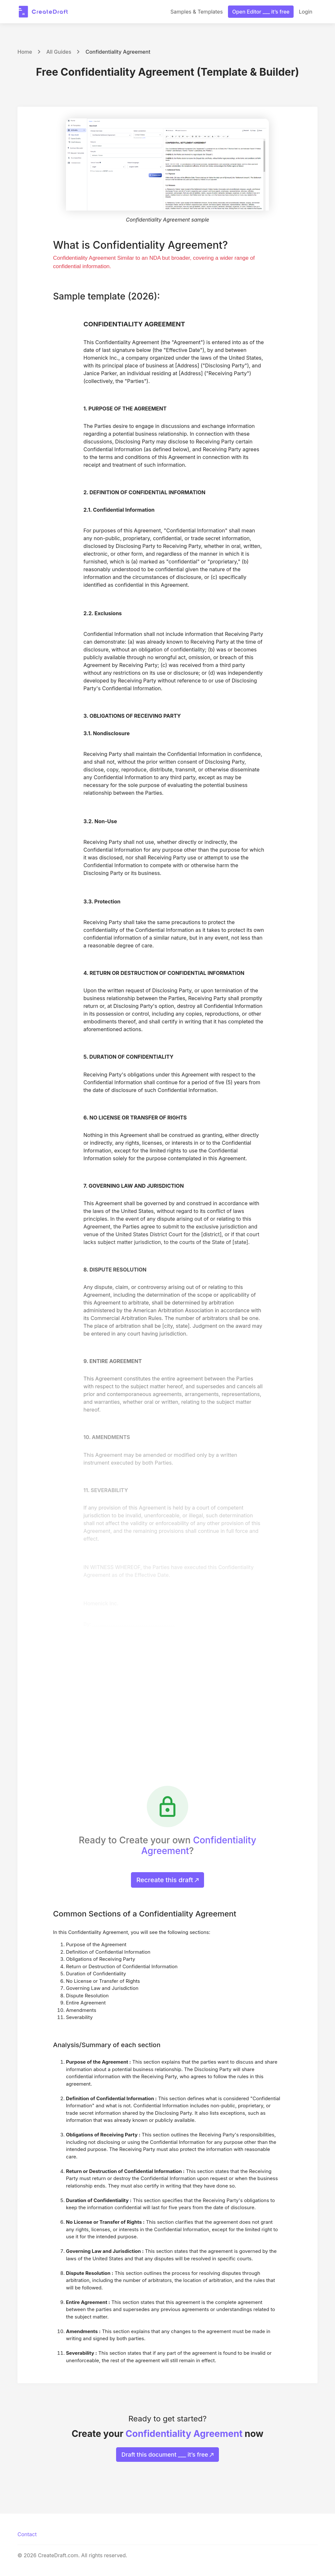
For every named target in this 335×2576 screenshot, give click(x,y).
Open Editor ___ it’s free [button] (260, 11)
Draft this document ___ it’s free (168, 2454)
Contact (27, 2534)
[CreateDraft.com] (43, 11)
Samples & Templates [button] (196, 11)
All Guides (58, 52)
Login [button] (305, 11)
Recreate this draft (167, 1880)
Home (24, 52)
